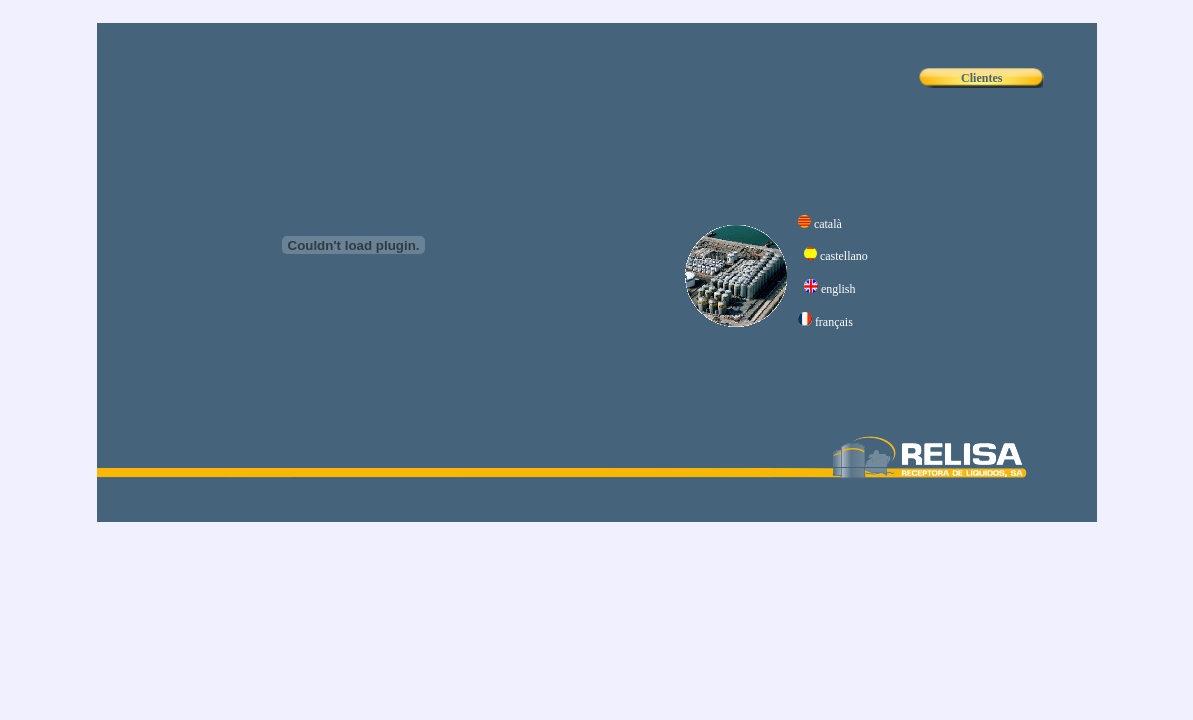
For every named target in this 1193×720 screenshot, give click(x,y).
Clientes (981, 78)
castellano (844, 256)
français (834, 322)
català (828, 224)
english (838, 289)
